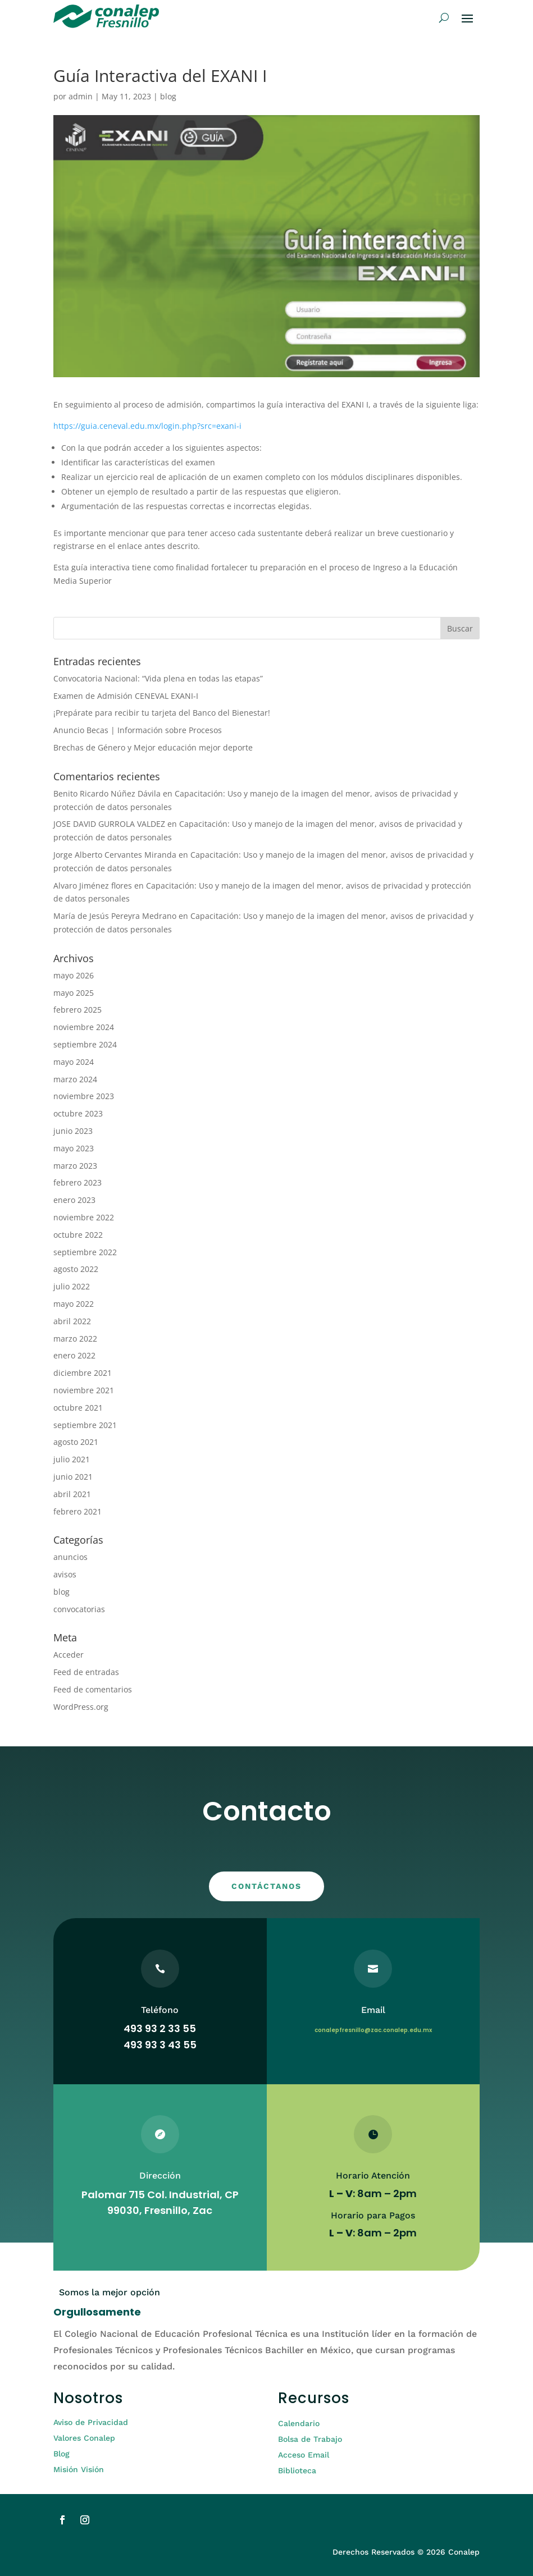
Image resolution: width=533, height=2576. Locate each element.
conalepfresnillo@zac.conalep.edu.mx (373, 2030)
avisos (64, 1574)
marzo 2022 (75, 1338)
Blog (61, 2453)
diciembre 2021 (82, 1372)
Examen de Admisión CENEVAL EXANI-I (125, 695)
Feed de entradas (86, 1672)
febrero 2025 (77, 1009)
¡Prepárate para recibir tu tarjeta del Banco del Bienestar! (161, 712)
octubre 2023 (78, 1113)
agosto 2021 (75, 1441)
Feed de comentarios (92, 1689)
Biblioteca (297, 2470)
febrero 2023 (77, 1182)
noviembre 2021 (83, 1390)
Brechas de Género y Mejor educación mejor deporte (153, 747)
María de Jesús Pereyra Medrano (114, 915)
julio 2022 (71, 1286)
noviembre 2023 (83, 1096)
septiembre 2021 (85, 1425)
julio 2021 (71, 1459)
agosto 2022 (75, 1269)
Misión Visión (78, 2469)
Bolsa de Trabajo (310, 2439)
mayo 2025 (73, 992)
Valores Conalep (84, 2437)
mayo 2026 (73, 975)
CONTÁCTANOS (266, 1886)
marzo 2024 (75, 1079)
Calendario (299, 2423)
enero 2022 (74, 1355)
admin (81, 96)
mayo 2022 (73, 1303)
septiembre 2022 (85, 1252)
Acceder (68, 1654)
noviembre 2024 (83, 1027)
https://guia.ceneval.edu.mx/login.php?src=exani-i (147, 425)
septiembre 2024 (85, 1044)
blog (168, 96)
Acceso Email (303, 2454)
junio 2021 (73, 1476)
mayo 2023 (73, 1148)
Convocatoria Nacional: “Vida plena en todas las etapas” (158, 678)
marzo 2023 (75, 1165)
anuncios (70, 1557)
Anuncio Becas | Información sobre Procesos (137, 730)
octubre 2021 (78, 1407)
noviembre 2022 (83, 1217)
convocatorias (79, 1609)
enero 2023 (74, 1200)
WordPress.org (80, 1706)
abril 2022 (72, 1321)
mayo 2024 (73, 1061)
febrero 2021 (77, 1511)
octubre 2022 (78, 1234)
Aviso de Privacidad (90, 2422)
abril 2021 (72, 1494)
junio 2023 (73, 1130)
